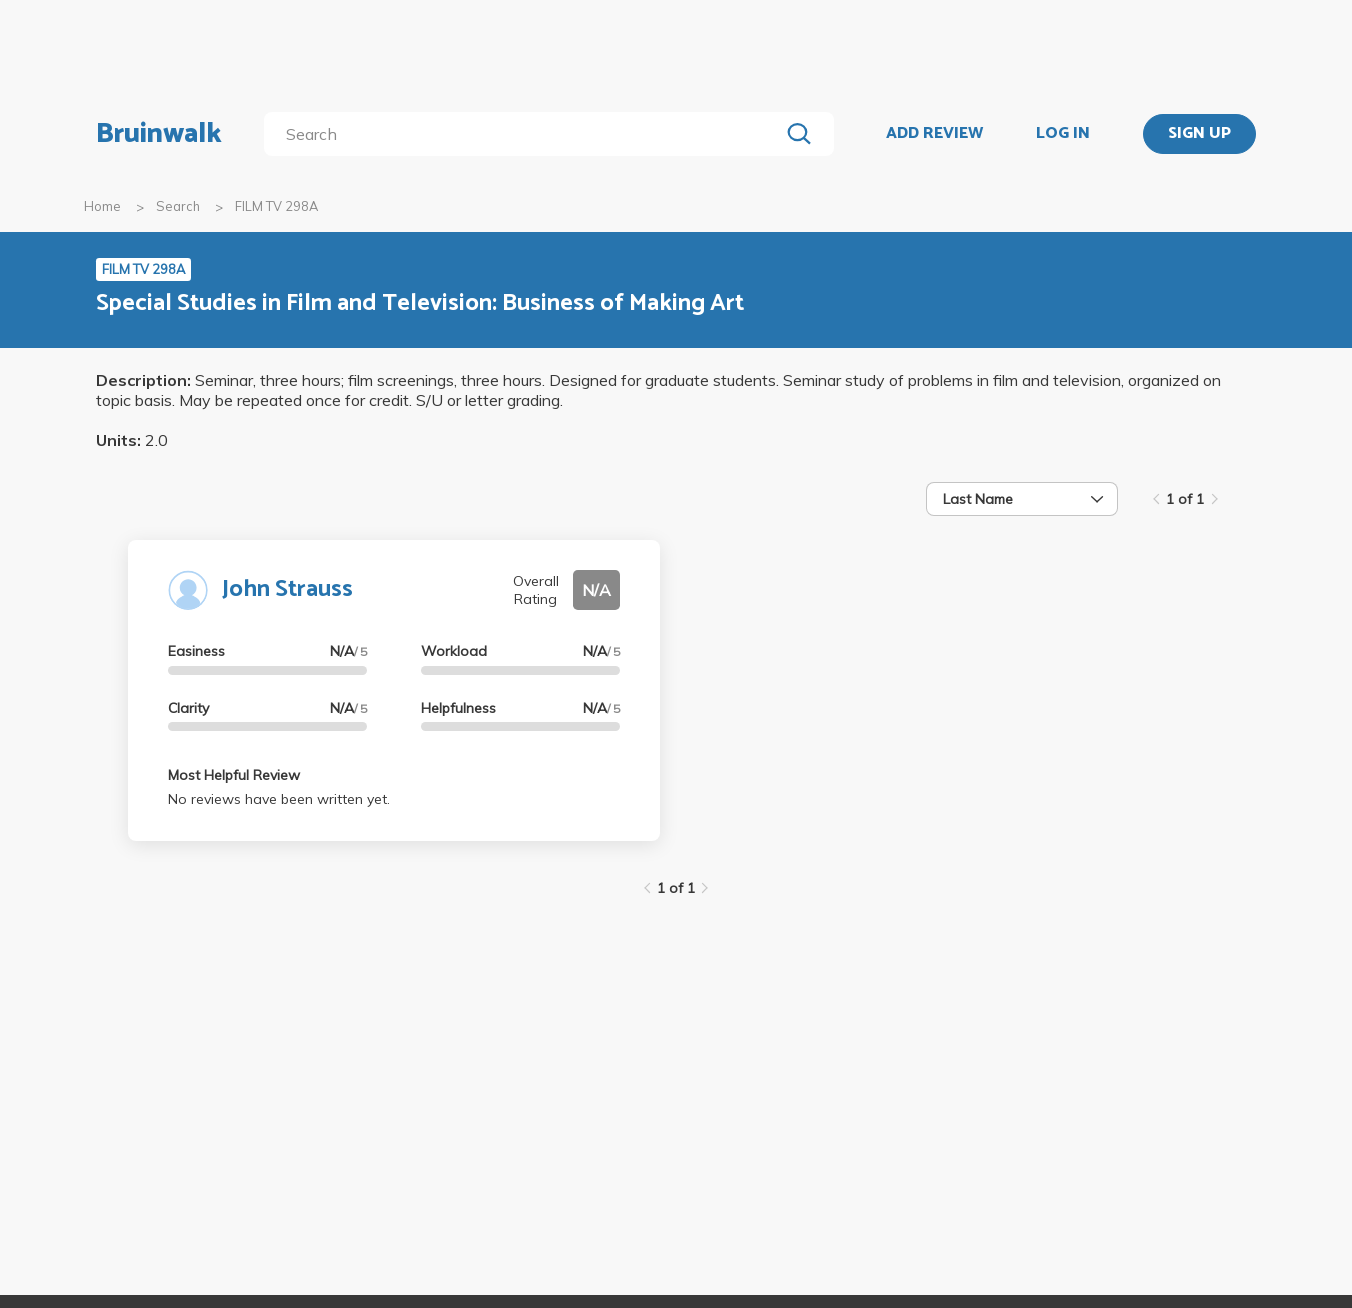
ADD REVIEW (934, 134)
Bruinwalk (159, 134)
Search (178, 206)
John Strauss (287, 589)
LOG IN (1063, 134)
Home (102, 206)
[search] (525, 134)
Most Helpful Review (234, 775)
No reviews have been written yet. (279, 799)
